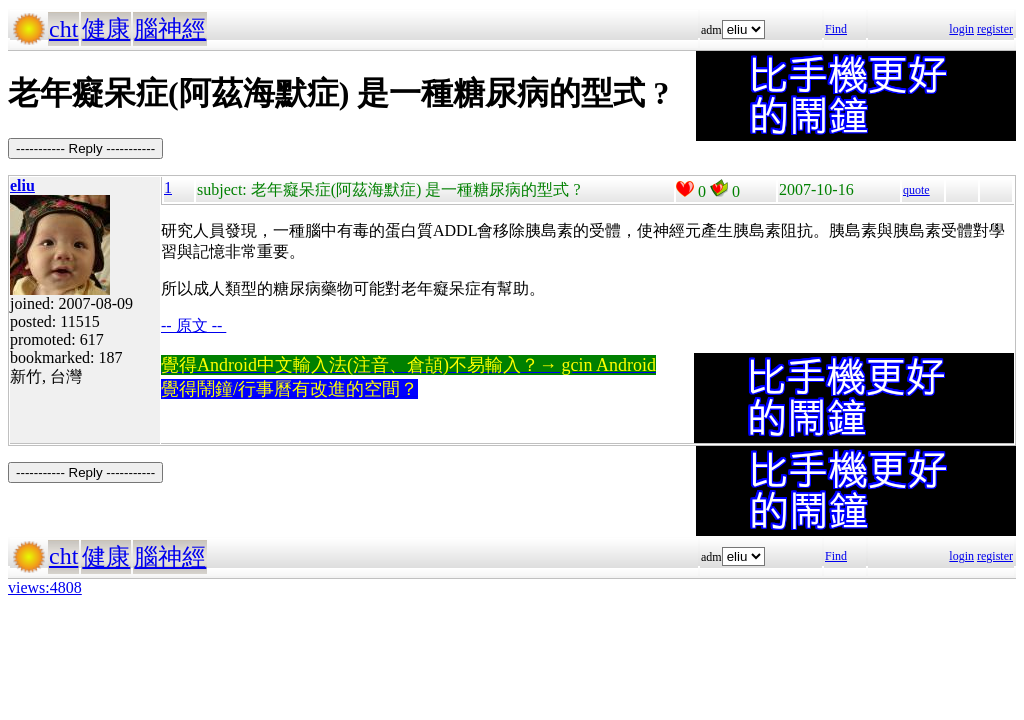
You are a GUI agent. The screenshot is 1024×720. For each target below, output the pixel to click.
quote (916, 190)
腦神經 (170, 29)
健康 (106, 29)
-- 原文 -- (193, 325)
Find (836, 29)
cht (63, 29)
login (961, 29)
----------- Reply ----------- (85, 148)
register (995, 29)
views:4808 (45, 587)
